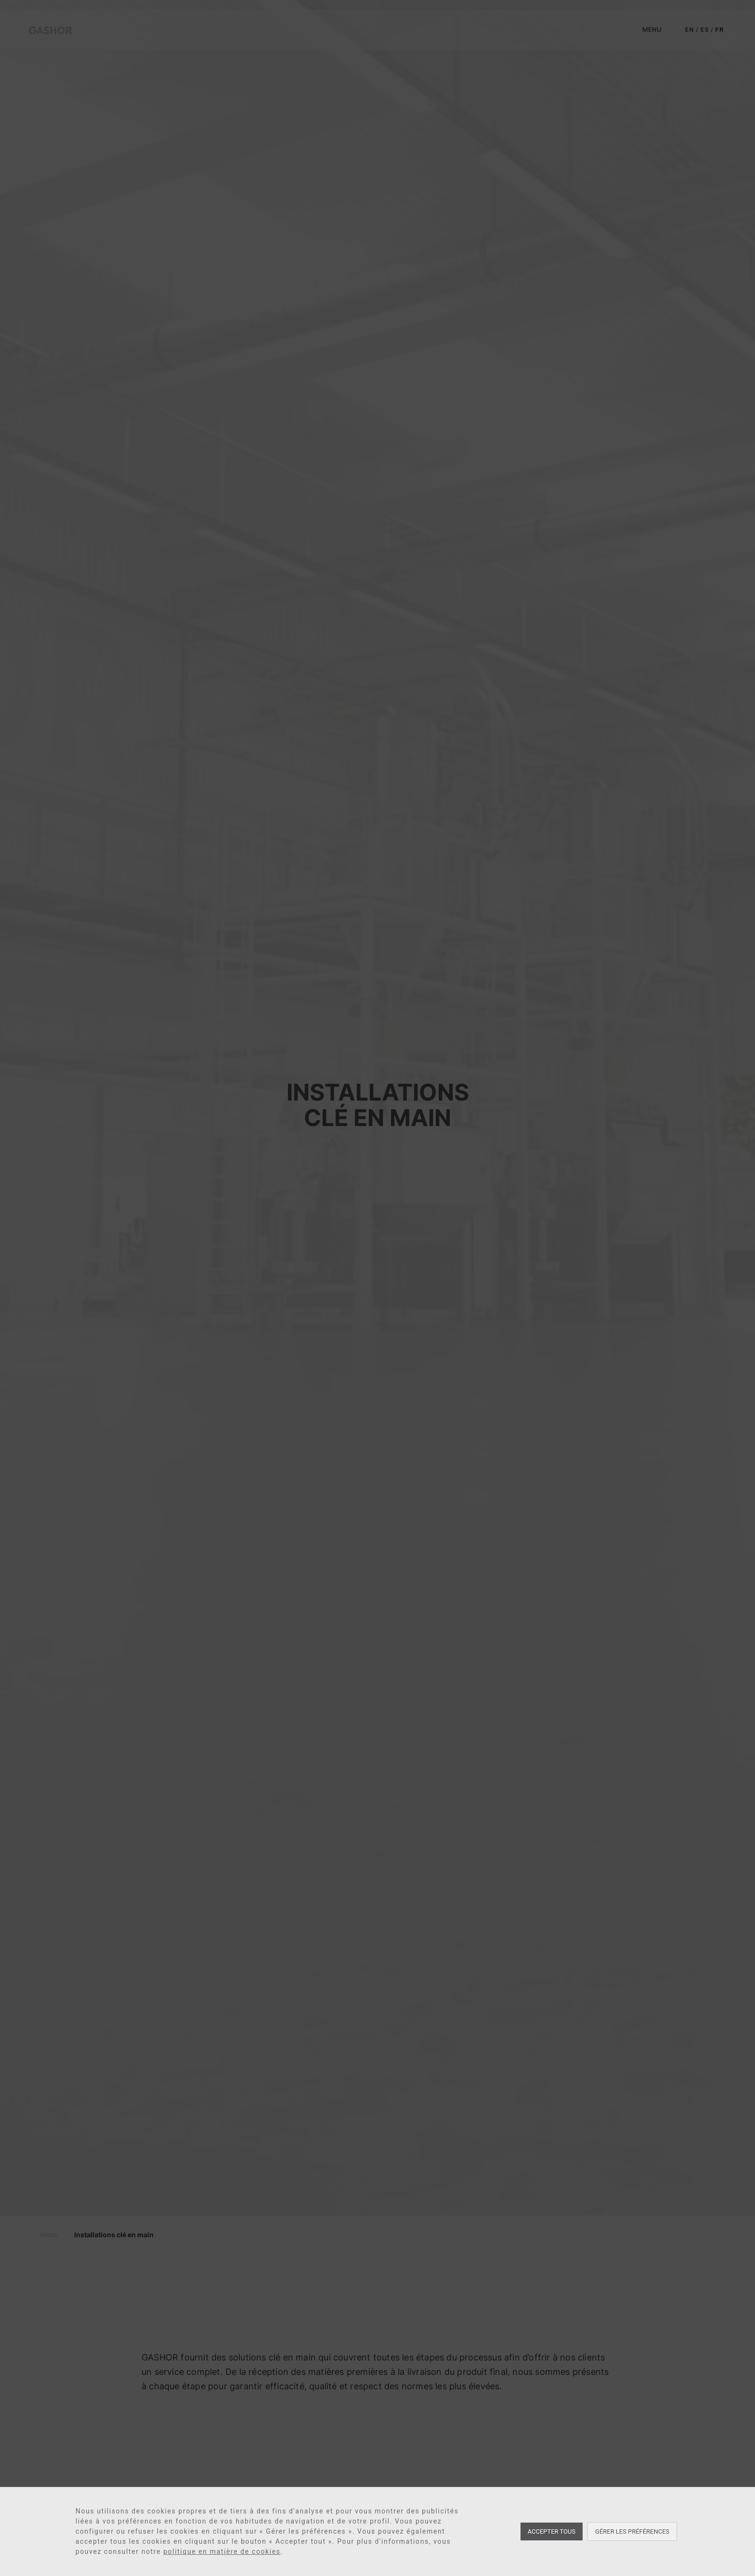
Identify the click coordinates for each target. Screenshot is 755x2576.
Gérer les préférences (632, 2531)
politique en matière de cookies (222, 2551)
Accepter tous (551, 2531)
